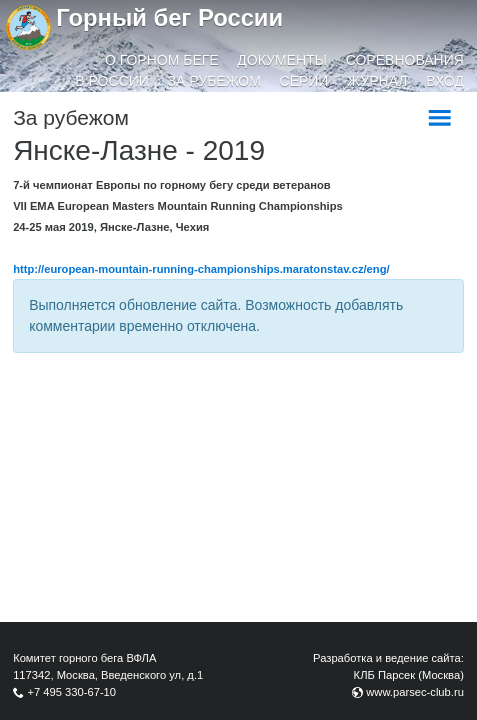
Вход (445, 81)
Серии (304, 81)
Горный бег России (169, 17)
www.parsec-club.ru (415, 692)
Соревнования (405, 60)
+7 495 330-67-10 (71, 692)
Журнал (377, 81)
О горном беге (162, 60)
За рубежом (214, 81)
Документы (282, 60)
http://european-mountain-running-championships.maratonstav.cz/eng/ (201, 269)
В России (112, 81)
